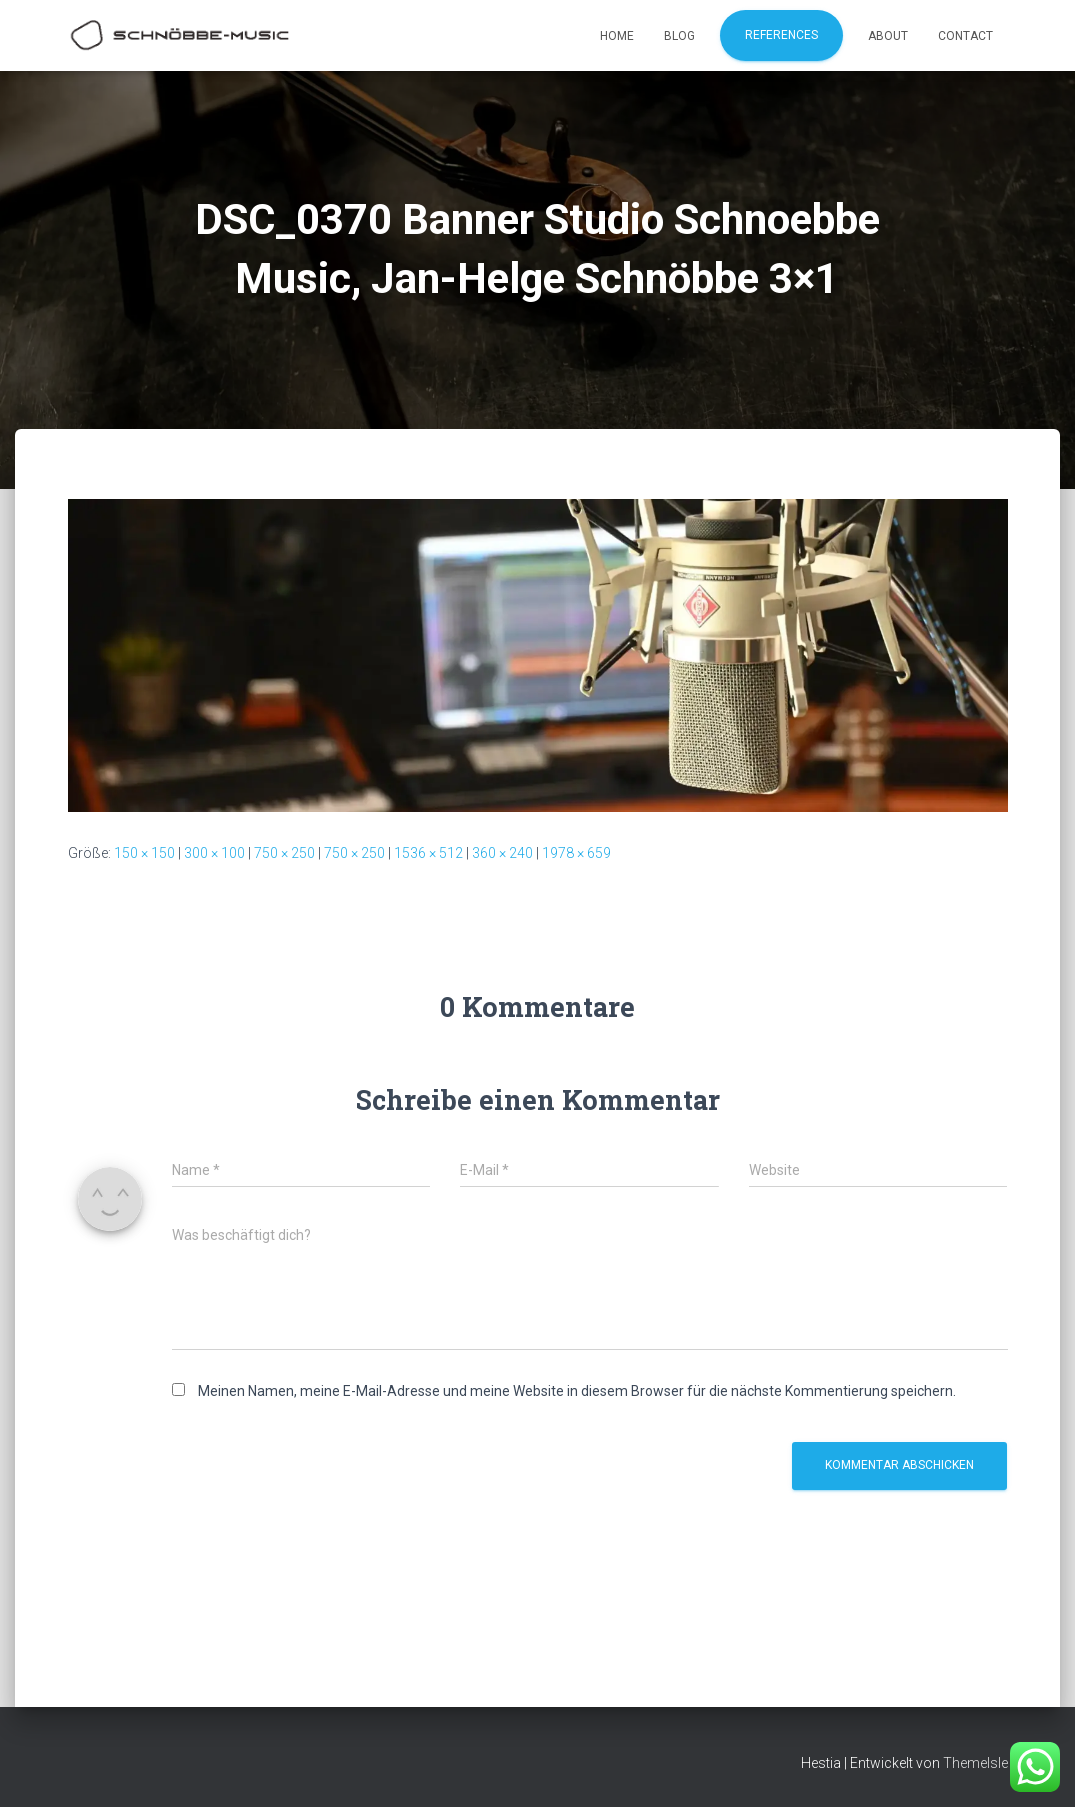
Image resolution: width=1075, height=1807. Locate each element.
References (781, 35)
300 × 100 (214, 853)
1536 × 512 (428, 853)
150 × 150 (144, 853)
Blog (679, 36)
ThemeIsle (975, 1763)
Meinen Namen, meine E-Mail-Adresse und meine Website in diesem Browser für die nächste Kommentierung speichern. (577, 1391)
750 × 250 (284, 853)
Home (617, 36)
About (888, 36)
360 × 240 (502, 853)
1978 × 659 (576, 853)
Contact (965, 36)
